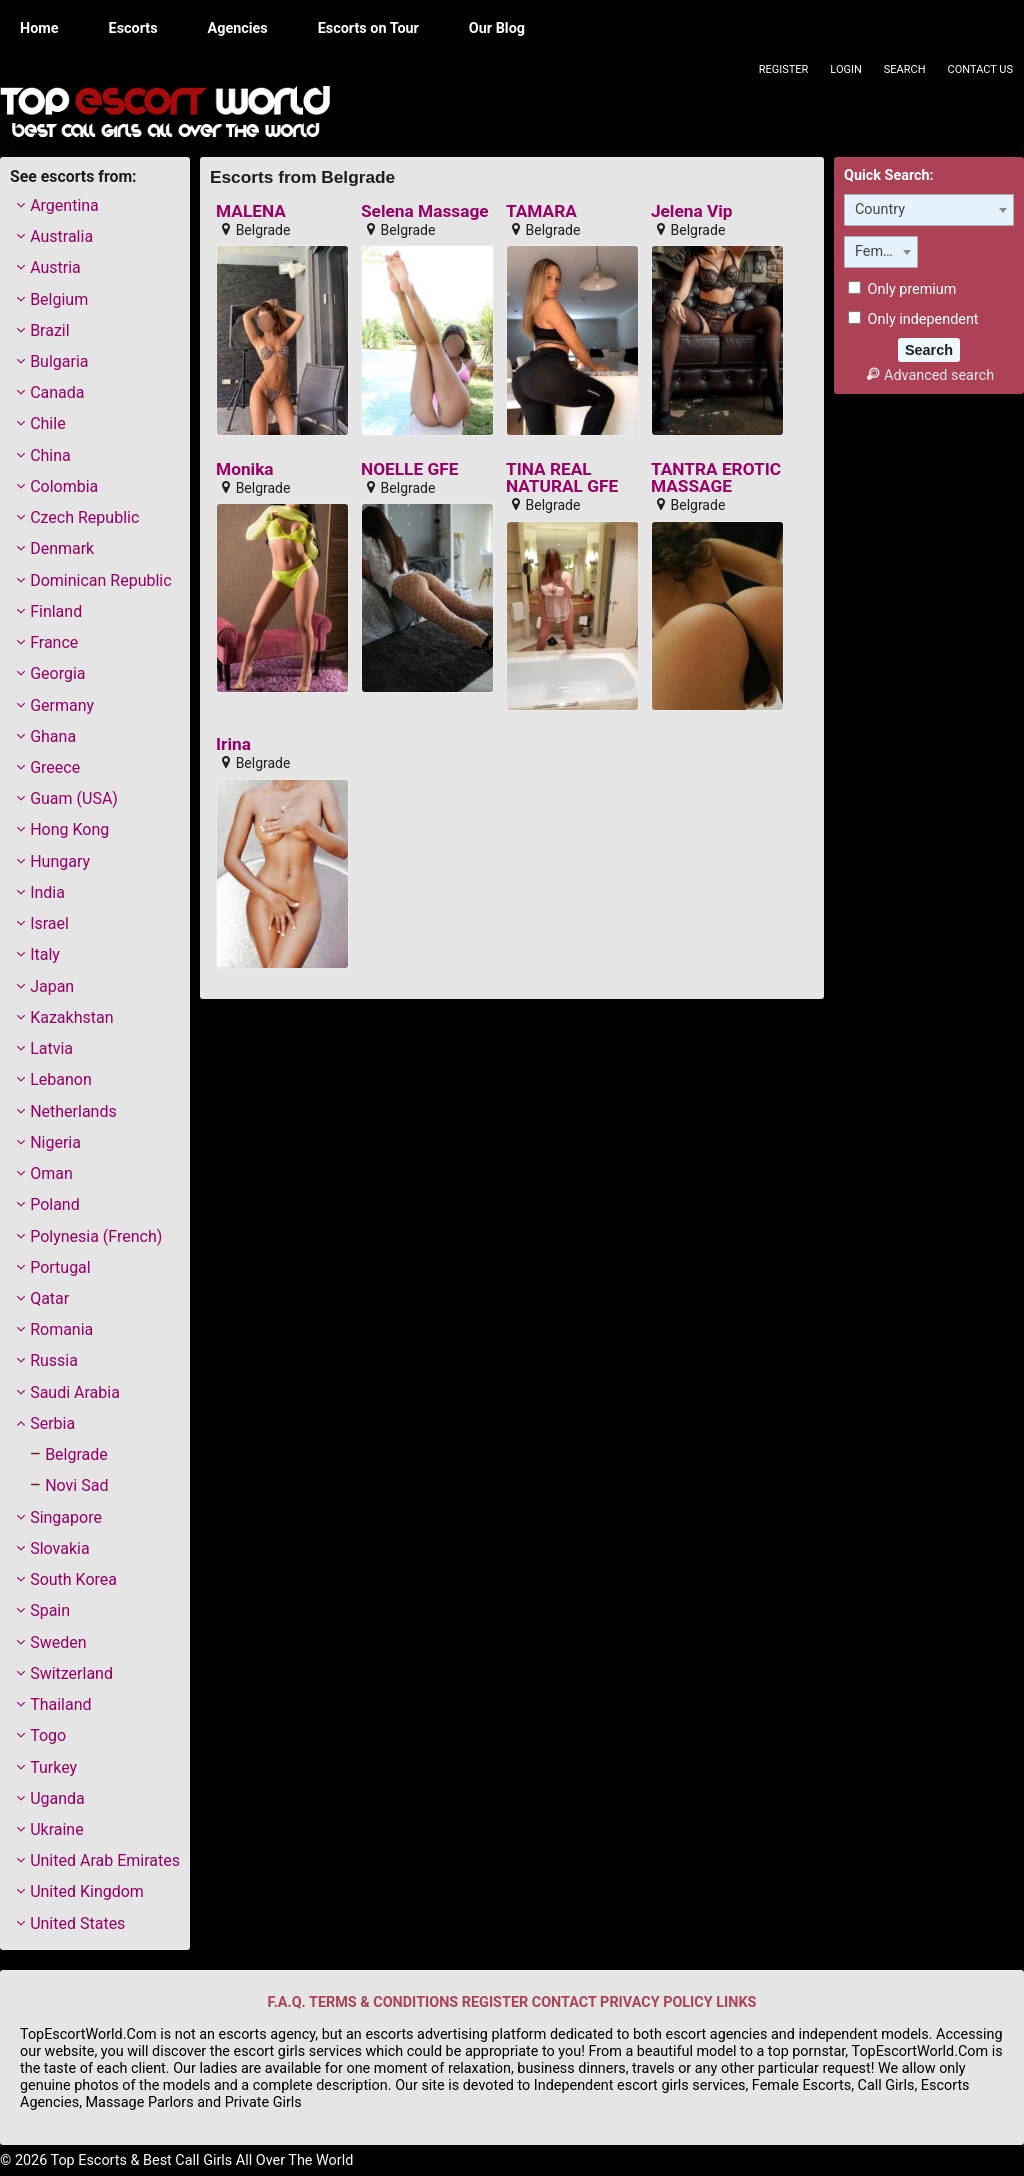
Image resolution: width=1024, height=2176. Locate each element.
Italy (45, 954)
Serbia (52, 1423)
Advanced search (929, 375)
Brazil (50, 330)
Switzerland (71, 1673)
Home (39, 28)
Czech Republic (84, 517)
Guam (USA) (74, 798)
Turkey (53, 1767)
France (54, 642)
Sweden (58, 1642)
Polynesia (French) (96, 1236)
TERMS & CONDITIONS (383, 2002)
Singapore (66, 1517)
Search (905, 69)
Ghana (53, 736)
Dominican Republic (100, 580)
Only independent (913, 319)
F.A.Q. (287, 2002)
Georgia (57, 673)
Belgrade (76, 1454)
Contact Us (980, 69)
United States (77, 1923)
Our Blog (497, 28)
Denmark (62, 548)
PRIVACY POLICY (656, 2002)
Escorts (133, 28)
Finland (56, 611)
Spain (50, 1610)
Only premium (902, 289)
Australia (61, 236)
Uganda (57, 1798)
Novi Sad (76, 1485)
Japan (52, 986)
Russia (54, 1360)
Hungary (60, 861)
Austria (55, 267)
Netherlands (73, 1111)
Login (845, 69)
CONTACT (564, 2002)
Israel (49, 923)
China (50, 455)
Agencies (238, 28)
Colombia (64, 486)
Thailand (60, 1704)
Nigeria (55, 1142)
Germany (62, 705)
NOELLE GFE (409, 469)
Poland (55, 1204)
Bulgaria (59, 361)
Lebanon (61, 1079)
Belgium (59, 299)
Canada (57, 392)
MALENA (251, 211)
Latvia (51, 1048)
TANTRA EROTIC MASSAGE (716, 478)
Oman (51, 1173)
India (47, 892)
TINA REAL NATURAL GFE (562, 478)
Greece (55, 767)
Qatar (49, 1298)
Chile (48, 423)
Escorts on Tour (368, 28)
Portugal (60, 1267)
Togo (48, 1735)
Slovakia (59, 1548)
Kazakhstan (71, 1017)
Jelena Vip (692, 211)
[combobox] (929, 210)
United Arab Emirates (105, 1860)
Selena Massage (425, 211)
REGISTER (495, 2002)
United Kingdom (87, 1891)
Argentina (64, 205)
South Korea (73, 1579)
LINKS (736, 2002)
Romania (61, 1329)
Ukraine (57, 1829)
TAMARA (541, 211)
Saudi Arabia (75, 1392)
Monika (245, 469)
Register (784, 69)
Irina (233, 744)
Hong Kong (69, 829)
